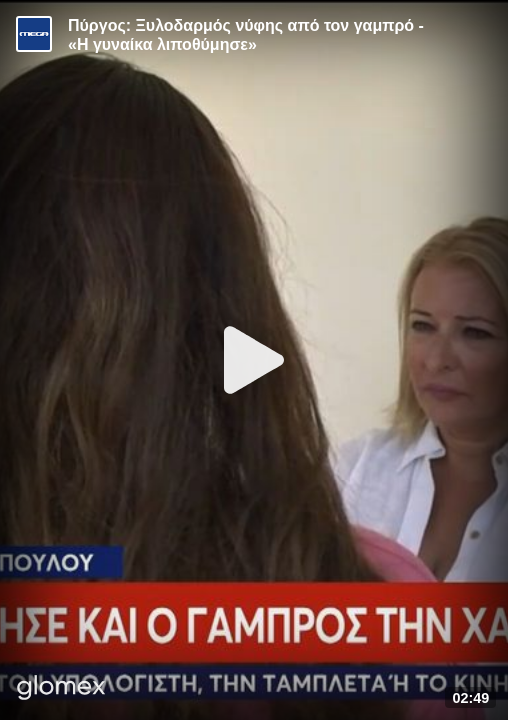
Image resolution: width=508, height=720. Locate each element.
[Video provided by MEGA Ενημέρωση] (34, 34)
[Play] (254, 360)
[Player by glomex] (61, 689)
